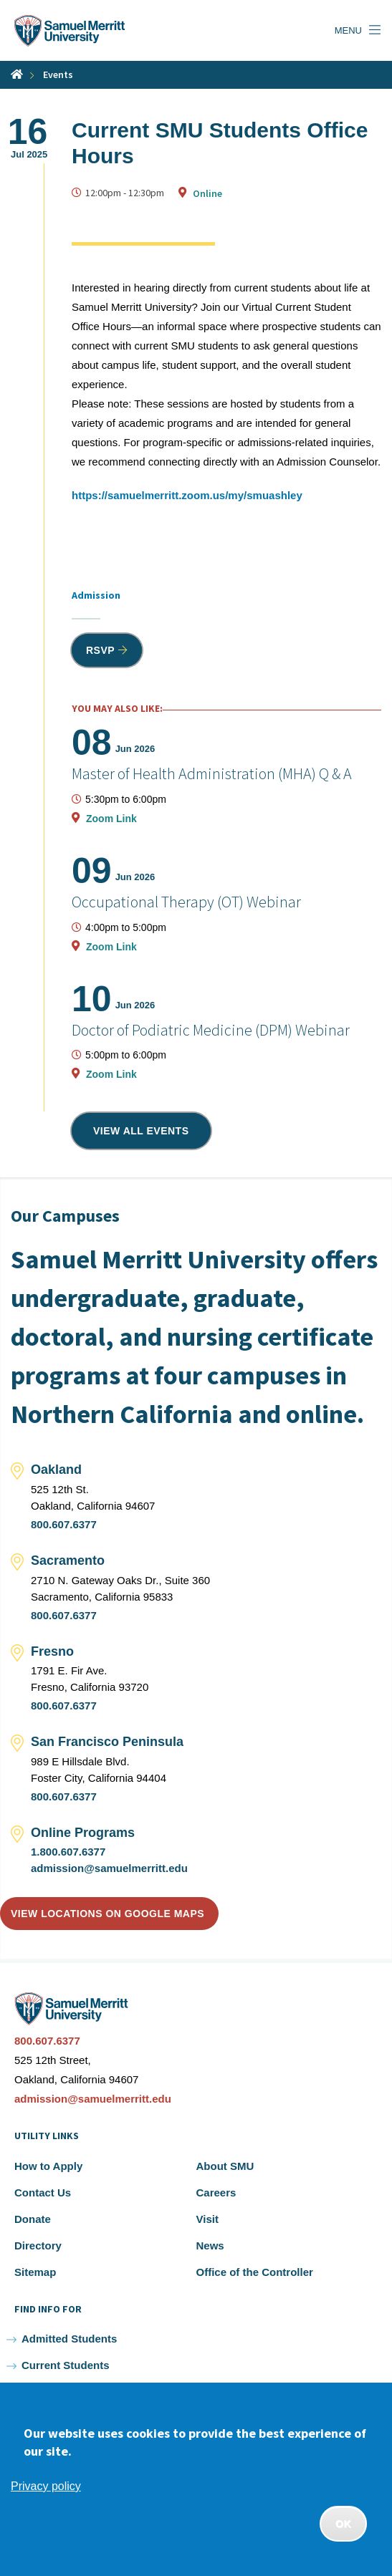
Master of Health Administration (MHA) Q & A (212, 773)
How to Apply (48, 2166)
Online (207, 193)
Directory (38, 2245)
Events (58, 74)
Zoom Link (111, 818)
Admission (96, 595)
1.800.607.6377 (68, 1852)
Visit (207, 2219)
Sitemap (35, 2272)
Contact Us (42, 2192)
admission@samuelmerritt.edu (109, 1868)
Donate (32, 2219)
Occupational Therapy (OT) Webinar (186, 902)
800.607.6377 (64, 1524)
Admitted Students (69, 2339)
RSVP (100, 650)
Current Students (65, 2365)
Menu (348, 30)
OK (343, 2523)
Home (17, 74)
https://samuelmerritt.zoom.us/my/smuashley (187, 495)
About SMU (225, 2166)
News (210, 2245)
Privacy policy (46, 2486)
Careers (216, 2192)
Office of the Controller (254, 2272)
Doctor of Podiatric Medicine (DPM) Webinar (211, 1030)
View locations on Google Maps (107, 1913)
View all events (141, 1131)
